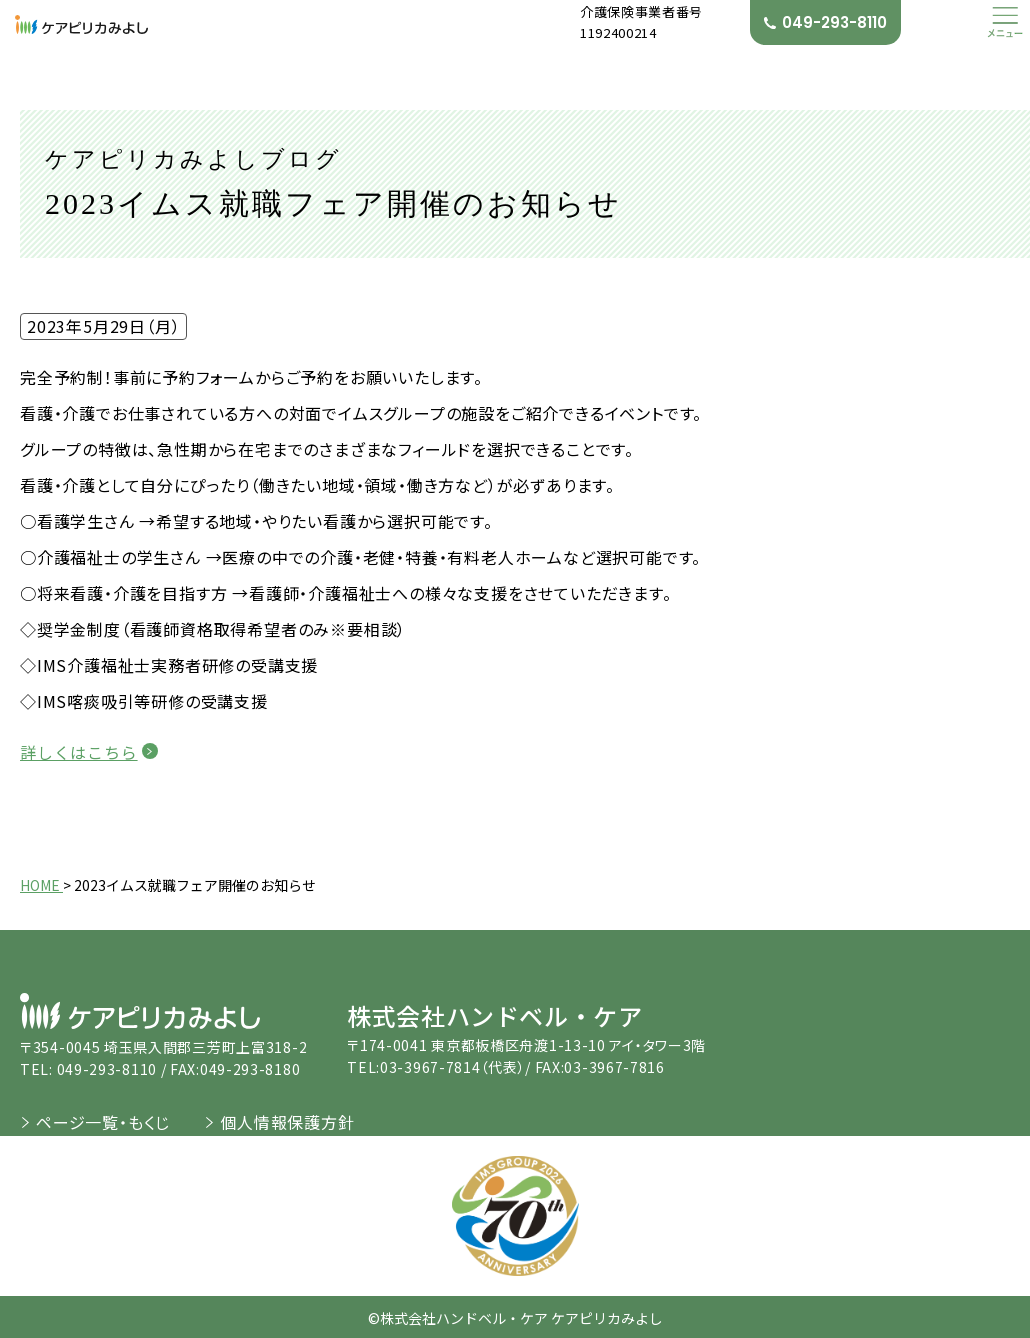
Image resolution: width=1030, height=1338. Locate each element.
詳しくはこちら (79, 752)
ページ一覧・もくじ (103, 1121)
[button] (1005, 22)
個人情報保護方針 (287, 1121)
